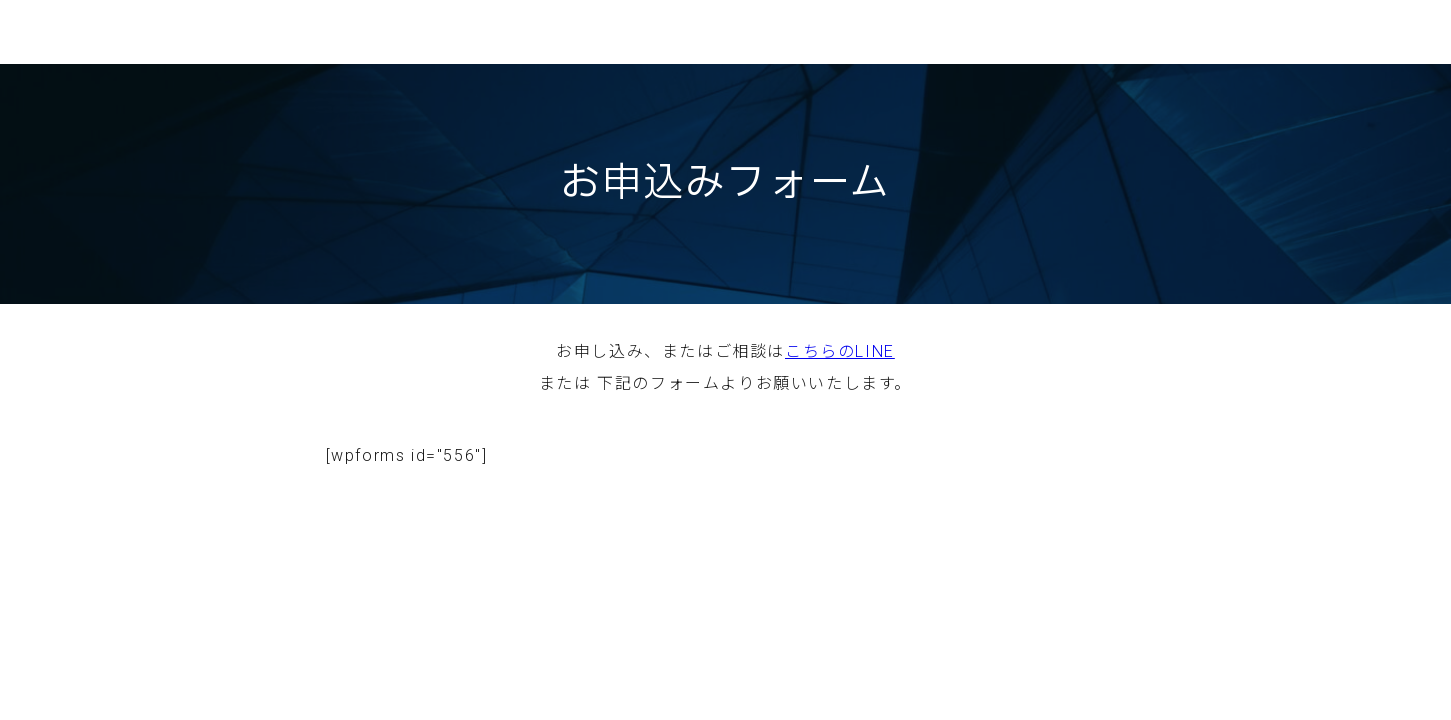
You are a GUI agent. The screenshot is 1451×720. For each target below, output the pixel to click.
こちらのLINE (840, 351)
